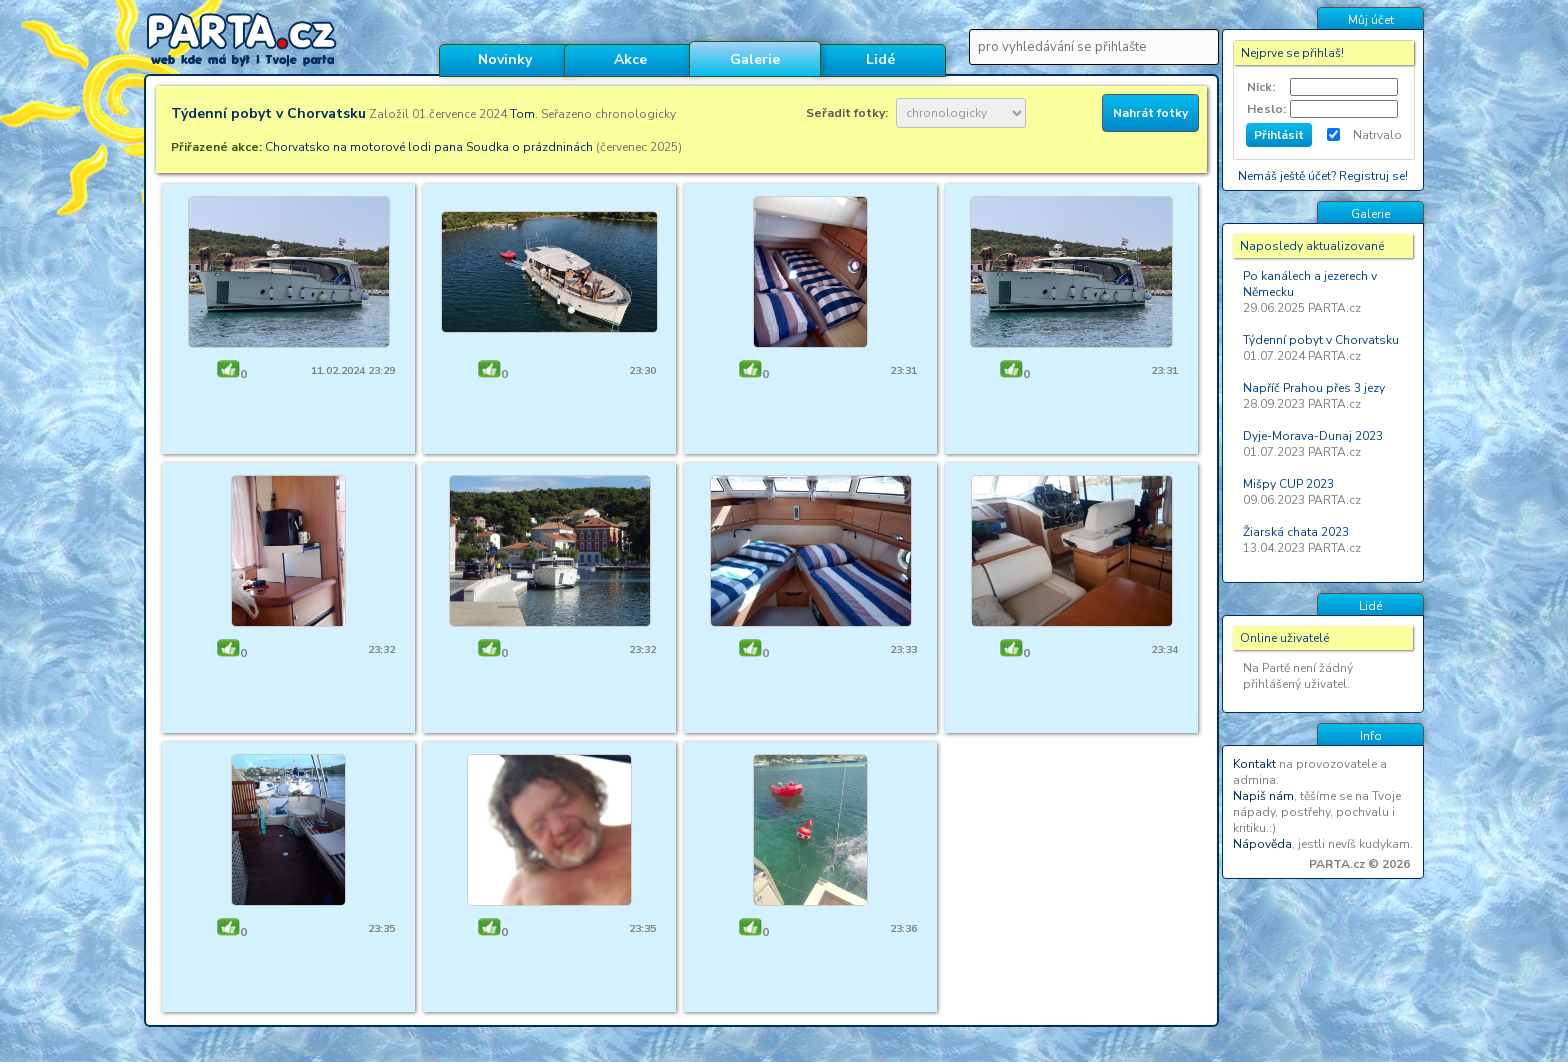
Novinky (505, 59)
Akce (630, 59)
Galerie (755, 59)
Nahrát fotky (1150, 113)
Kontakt (1254, 764)
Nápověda (1262, 844)
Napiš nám (1263, 796)
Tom (522, 114)
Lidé (880, 59)
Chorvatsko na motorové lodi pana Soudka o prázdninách (429, 147)
